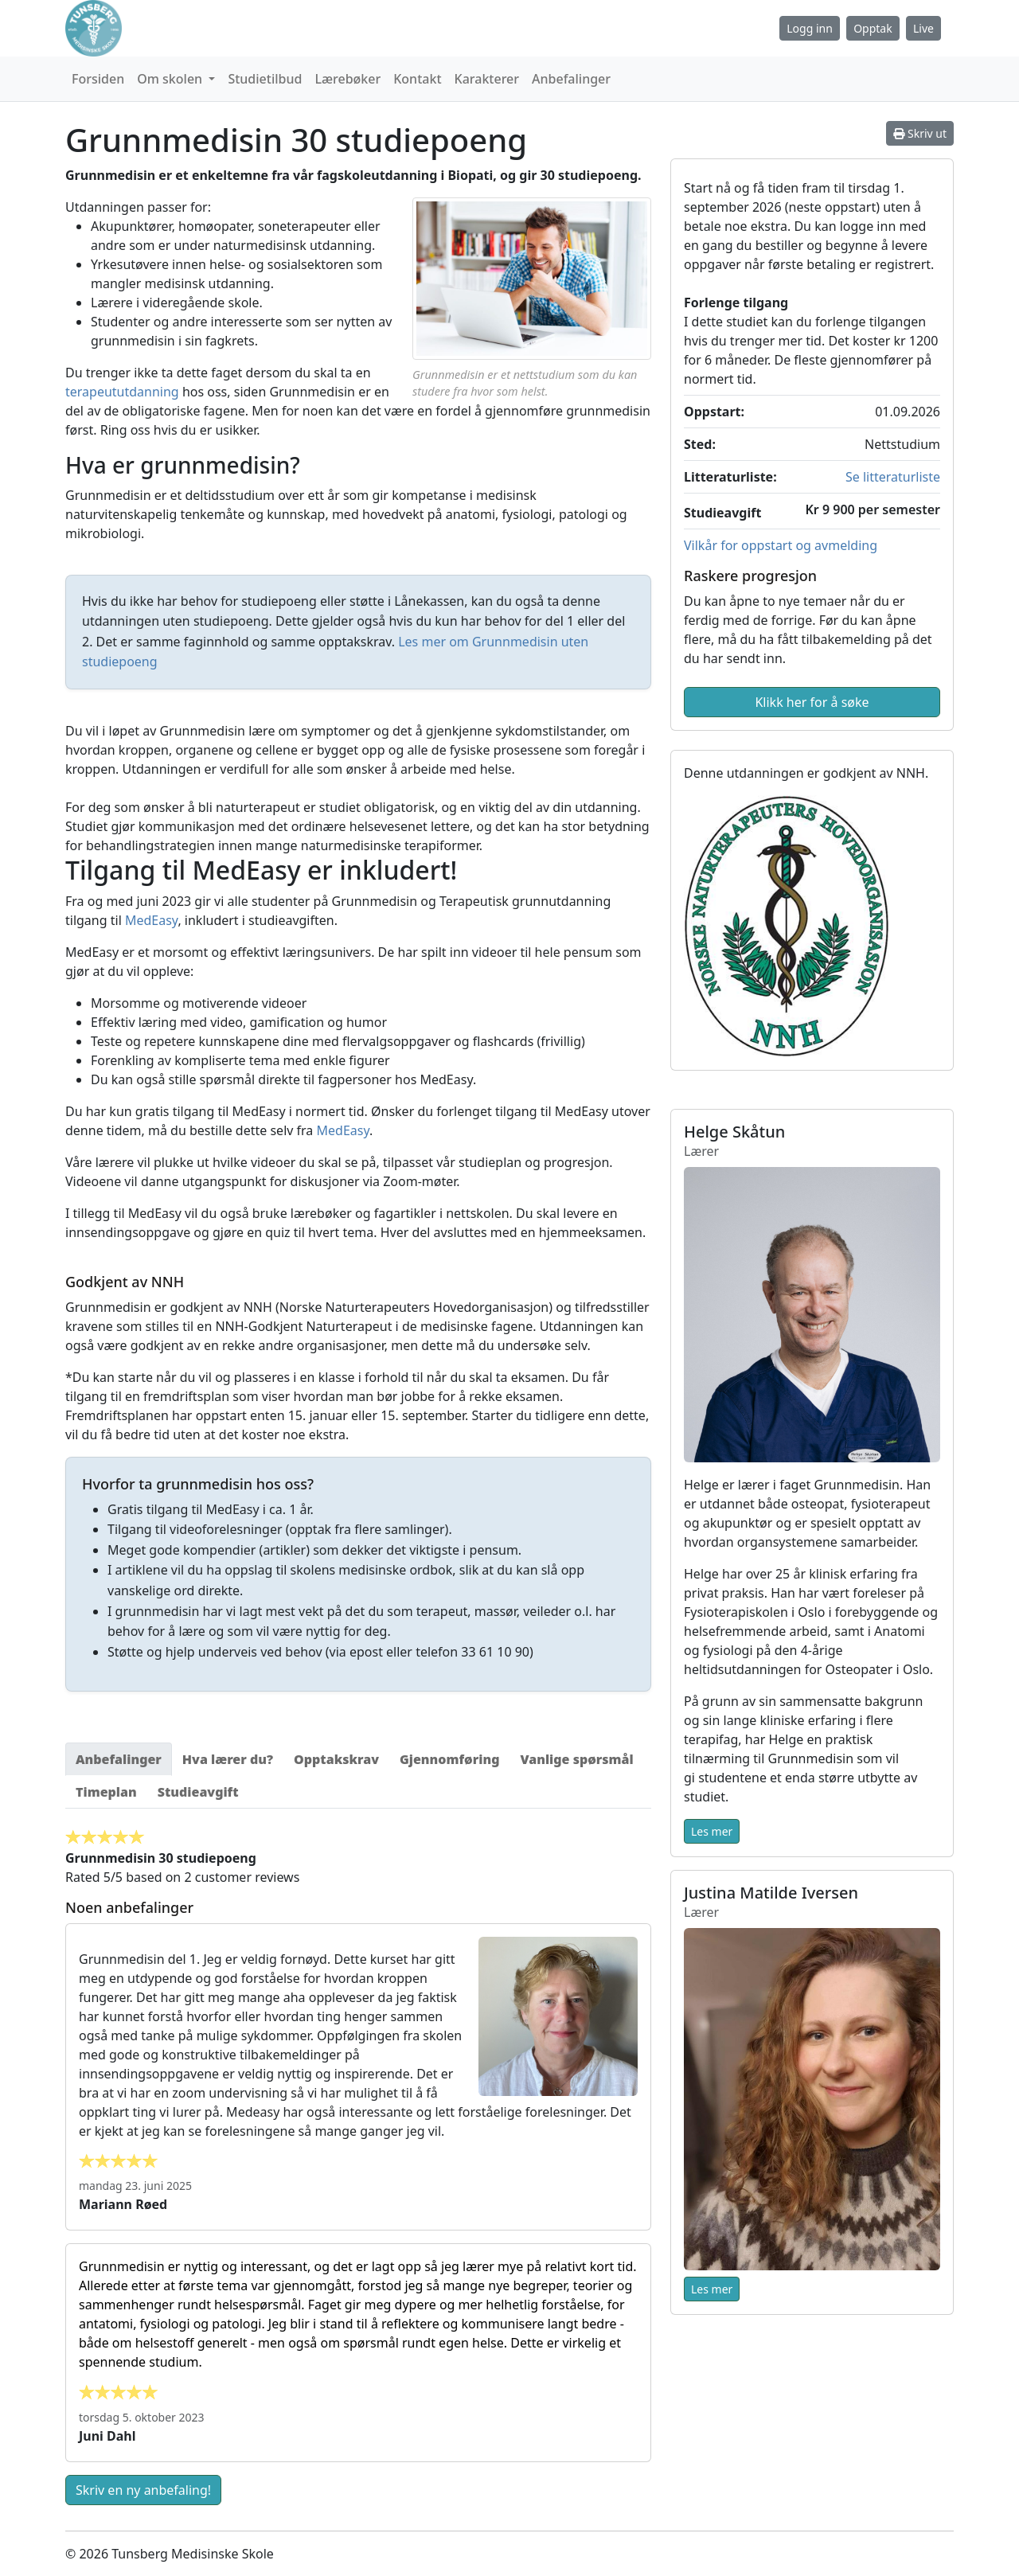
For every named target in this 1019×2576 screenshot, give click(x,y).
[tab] (118, 1759)
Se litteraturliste (892, 477)
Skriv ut (920, 133)
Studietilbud (265, 79)
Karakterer (487, 79)
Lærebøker (347, 79)
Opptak (872, 28)
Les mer (711, 1831)
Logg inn (810, 28)
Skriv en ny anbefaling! (143, 2490)
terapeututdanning (122, 391)
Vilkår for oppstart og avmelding (780, 545)
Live (923, 28)
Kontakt (417, 79)
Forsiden (98, 79)
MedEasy (151, 920)
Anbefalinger (571, 79)
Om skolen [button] (171, 79)
